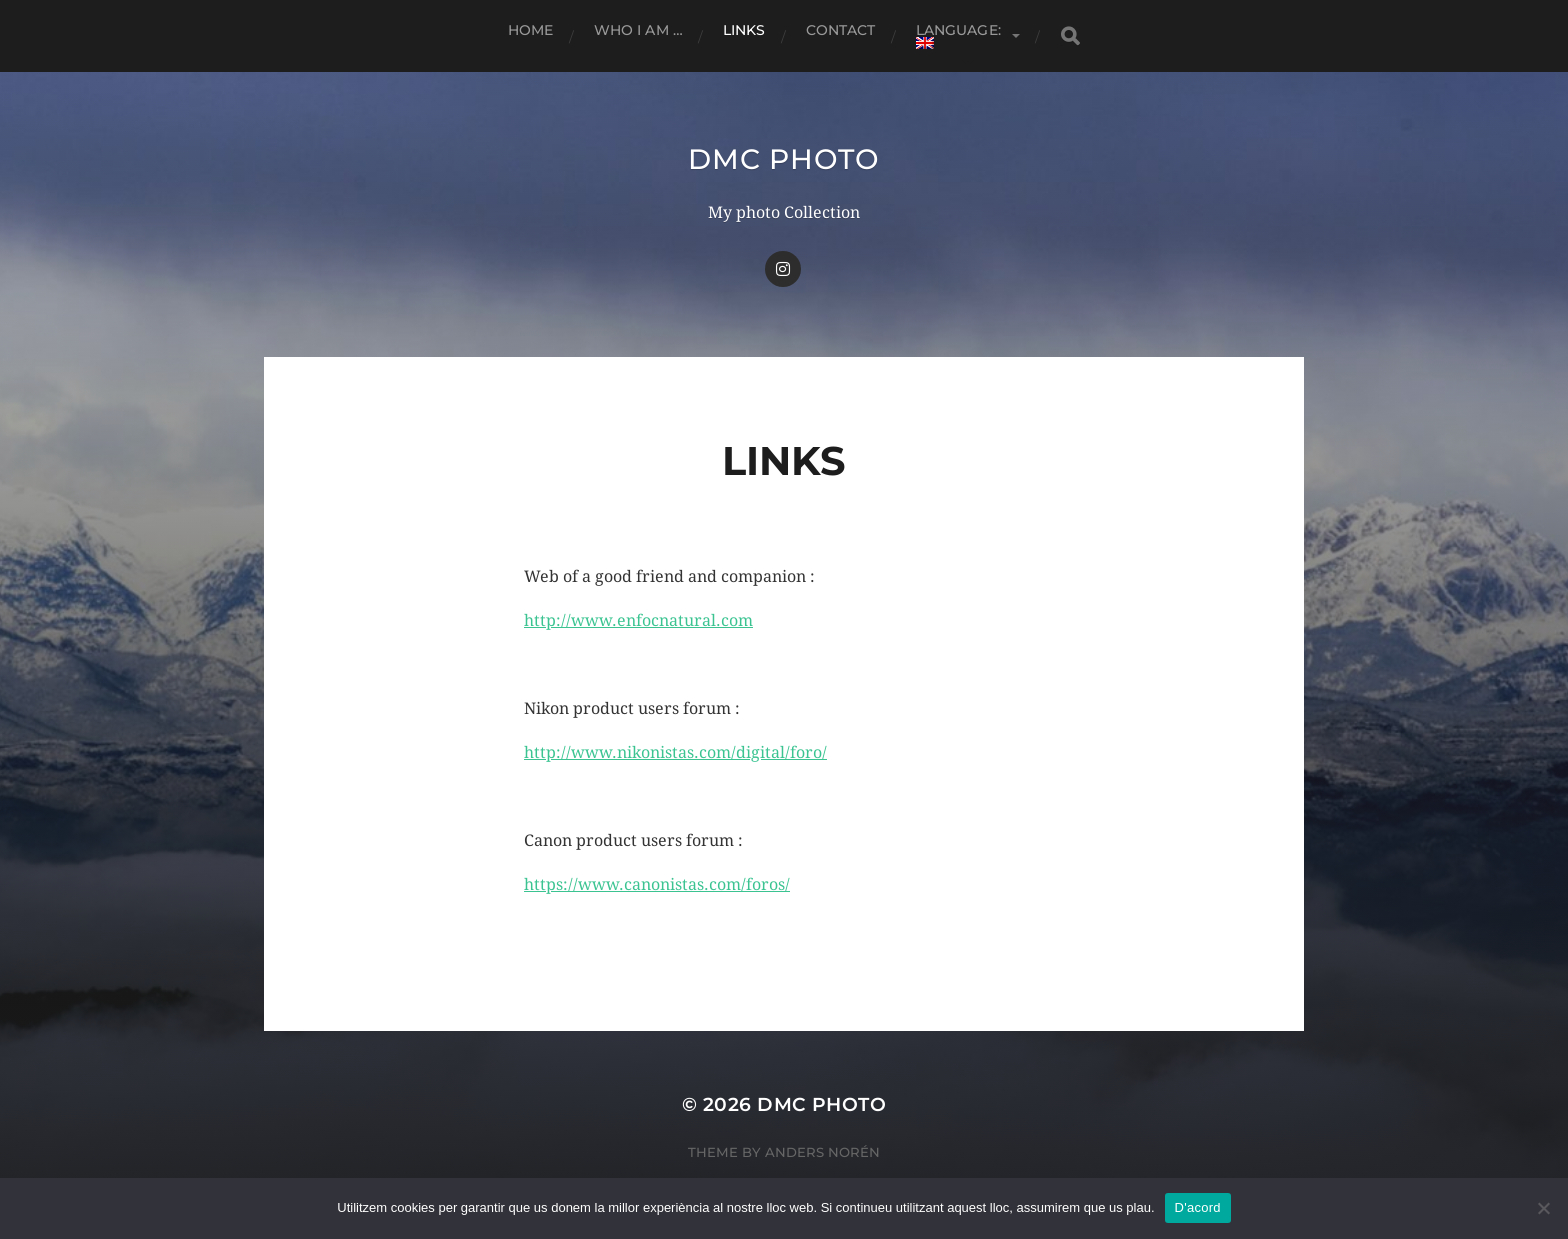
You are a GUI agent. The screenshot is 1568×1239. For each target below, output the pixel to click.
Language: (960, 35)
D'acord (1198, 1207)
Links (744, 30)
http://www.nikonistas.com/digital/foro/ (675, 752)
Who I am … (638, 30)
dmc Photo (783, 159)
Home (531, 30)
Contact (841, 30)
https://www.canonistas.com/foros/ (657, 884)
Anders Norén (822, 1152)
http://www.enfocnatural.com (638, 620)
